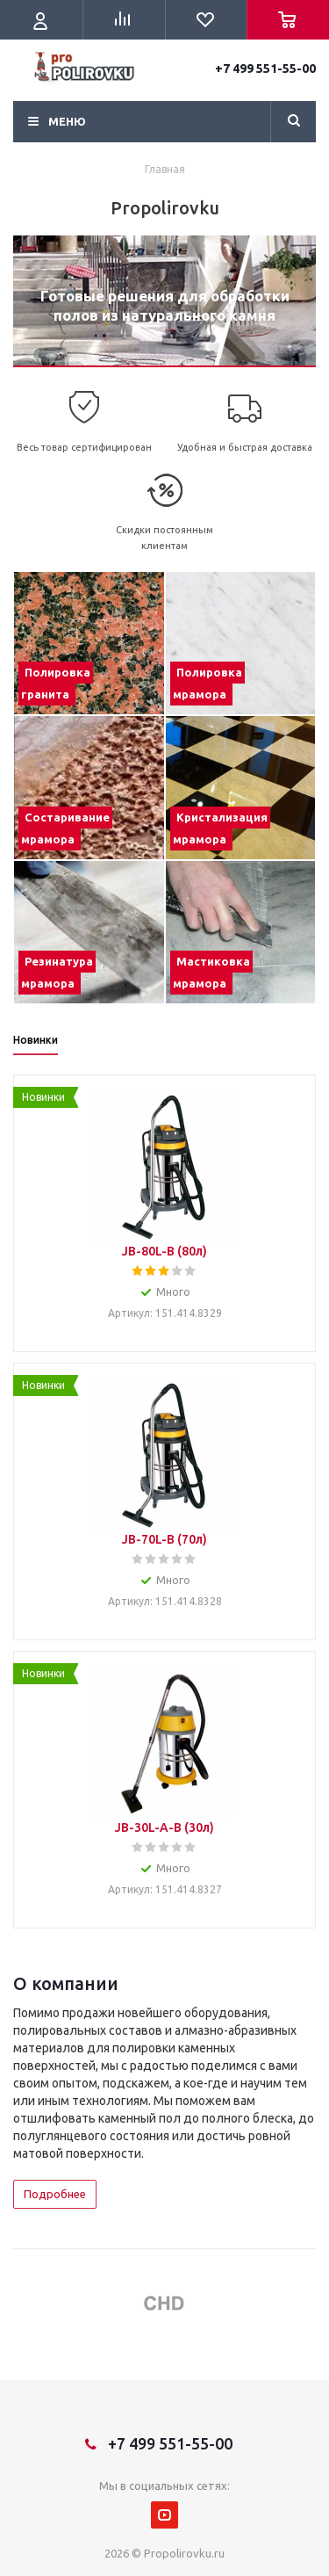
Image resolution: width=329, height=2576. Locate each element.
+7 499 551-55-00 (265, 68)
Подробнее (55, 2194)
